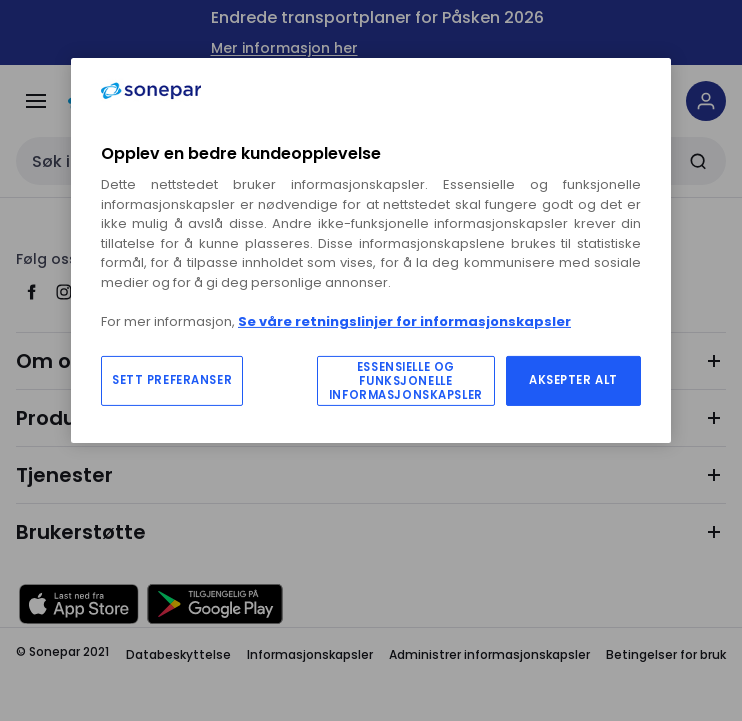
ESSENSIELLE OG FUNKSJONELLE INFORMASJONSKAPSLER (406, 381)
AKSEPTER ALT (573, 380)
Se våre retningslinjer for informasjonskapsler (404, 321)
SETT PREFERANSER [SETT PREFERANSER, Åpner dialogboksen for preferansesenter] (172, 380)
